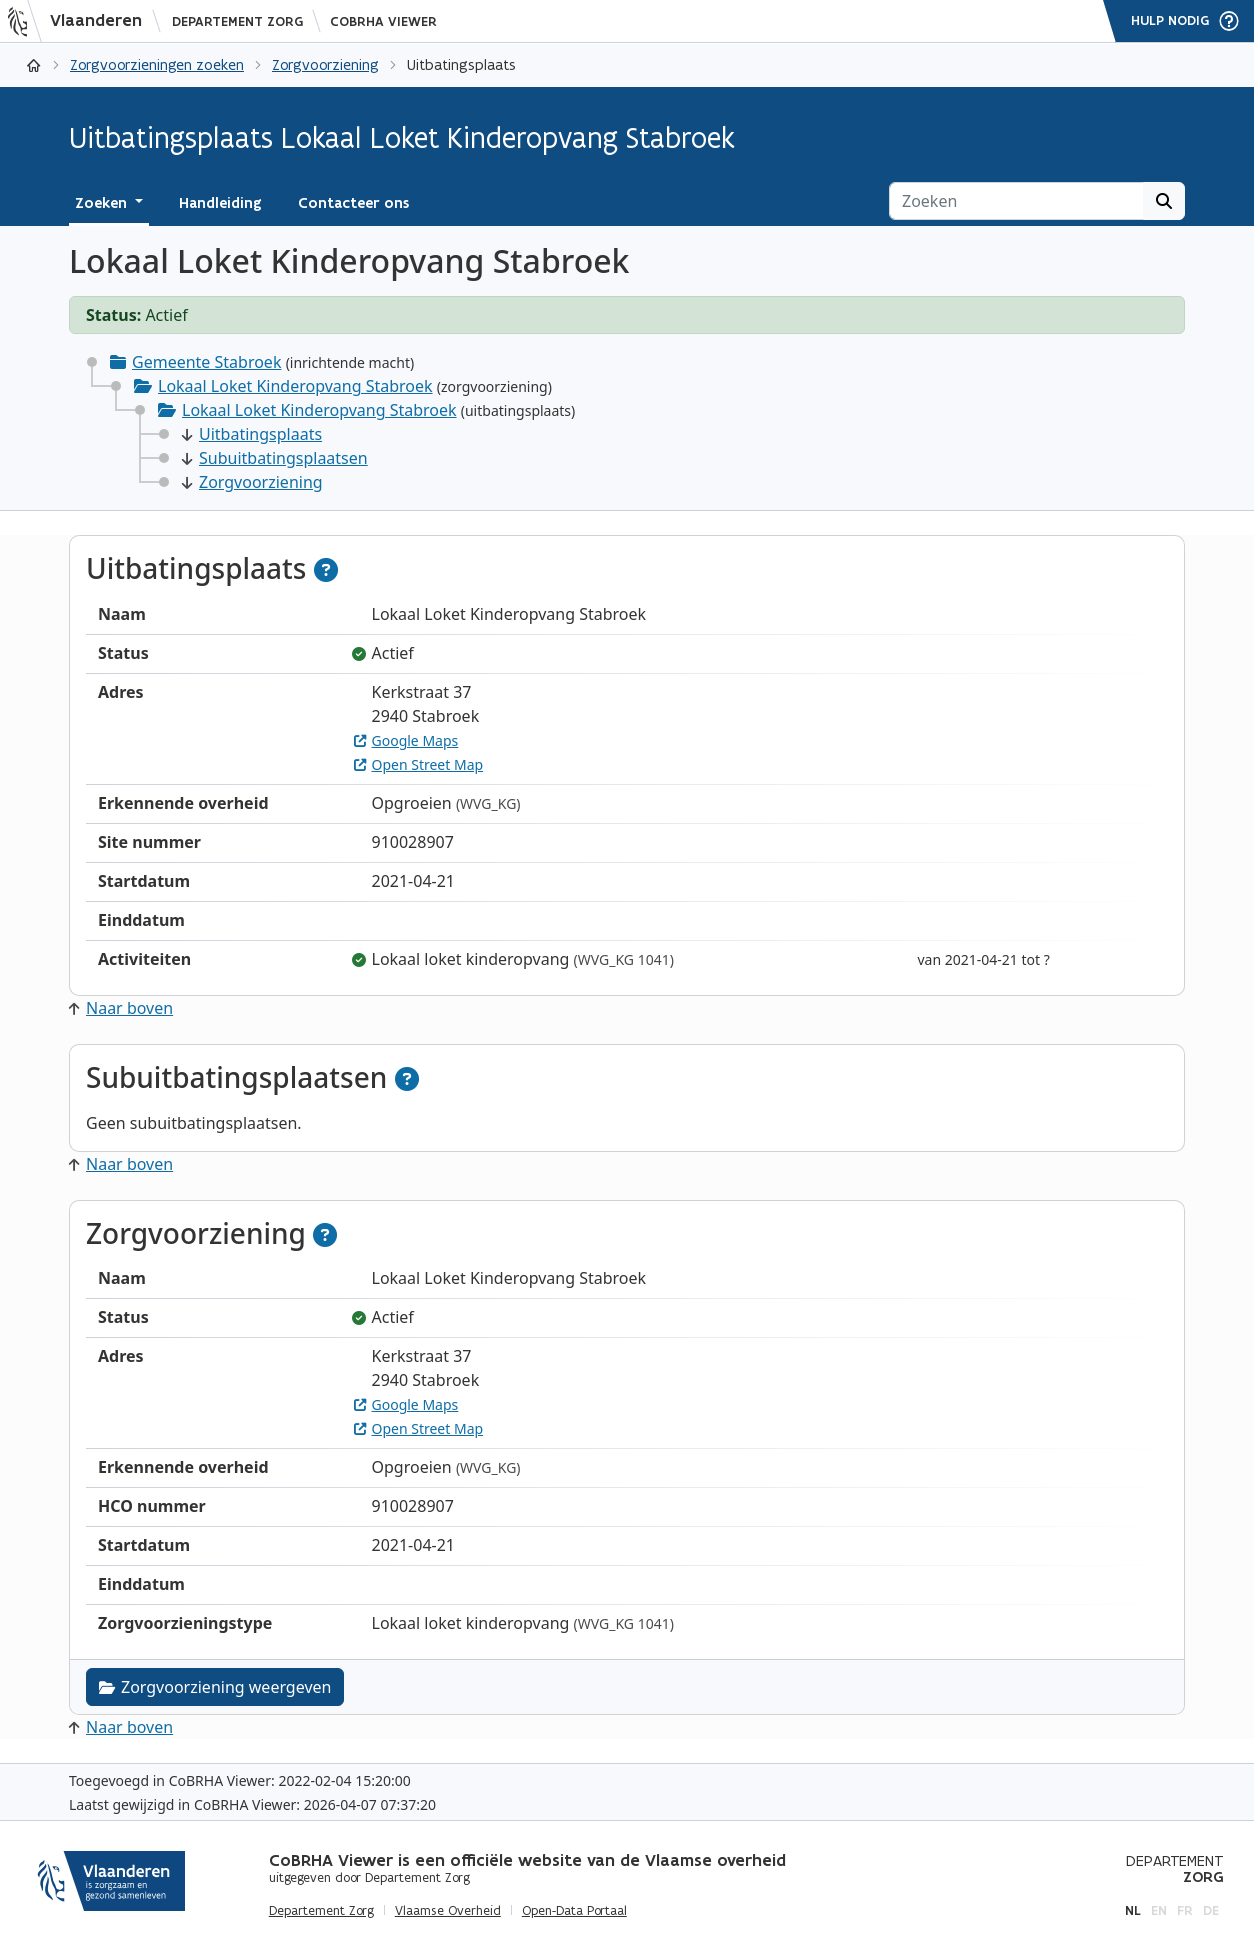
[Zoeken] (1016, 201)
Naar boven (121, 1008)
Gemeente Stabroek (206, 362)
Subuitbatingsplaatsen (275, 458)
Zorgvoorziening (325, 64)
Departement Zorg (237, 21)
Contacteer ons (353, 203)
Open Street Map (419, 764)
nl (1133, 1910)
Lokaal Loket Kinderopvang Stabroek (295, 386)
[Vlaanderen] (81, 21)
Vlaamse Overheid (448, 1911)
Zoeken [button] (103, 203)
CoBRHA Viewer (383, 21)
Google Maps (406, 740)
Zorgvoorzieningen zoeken (157, 64)
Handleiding (220, 203)
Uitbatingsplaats (252, 434)
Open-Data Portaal (574, 1911)
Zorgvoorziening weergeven (215, 1687)
